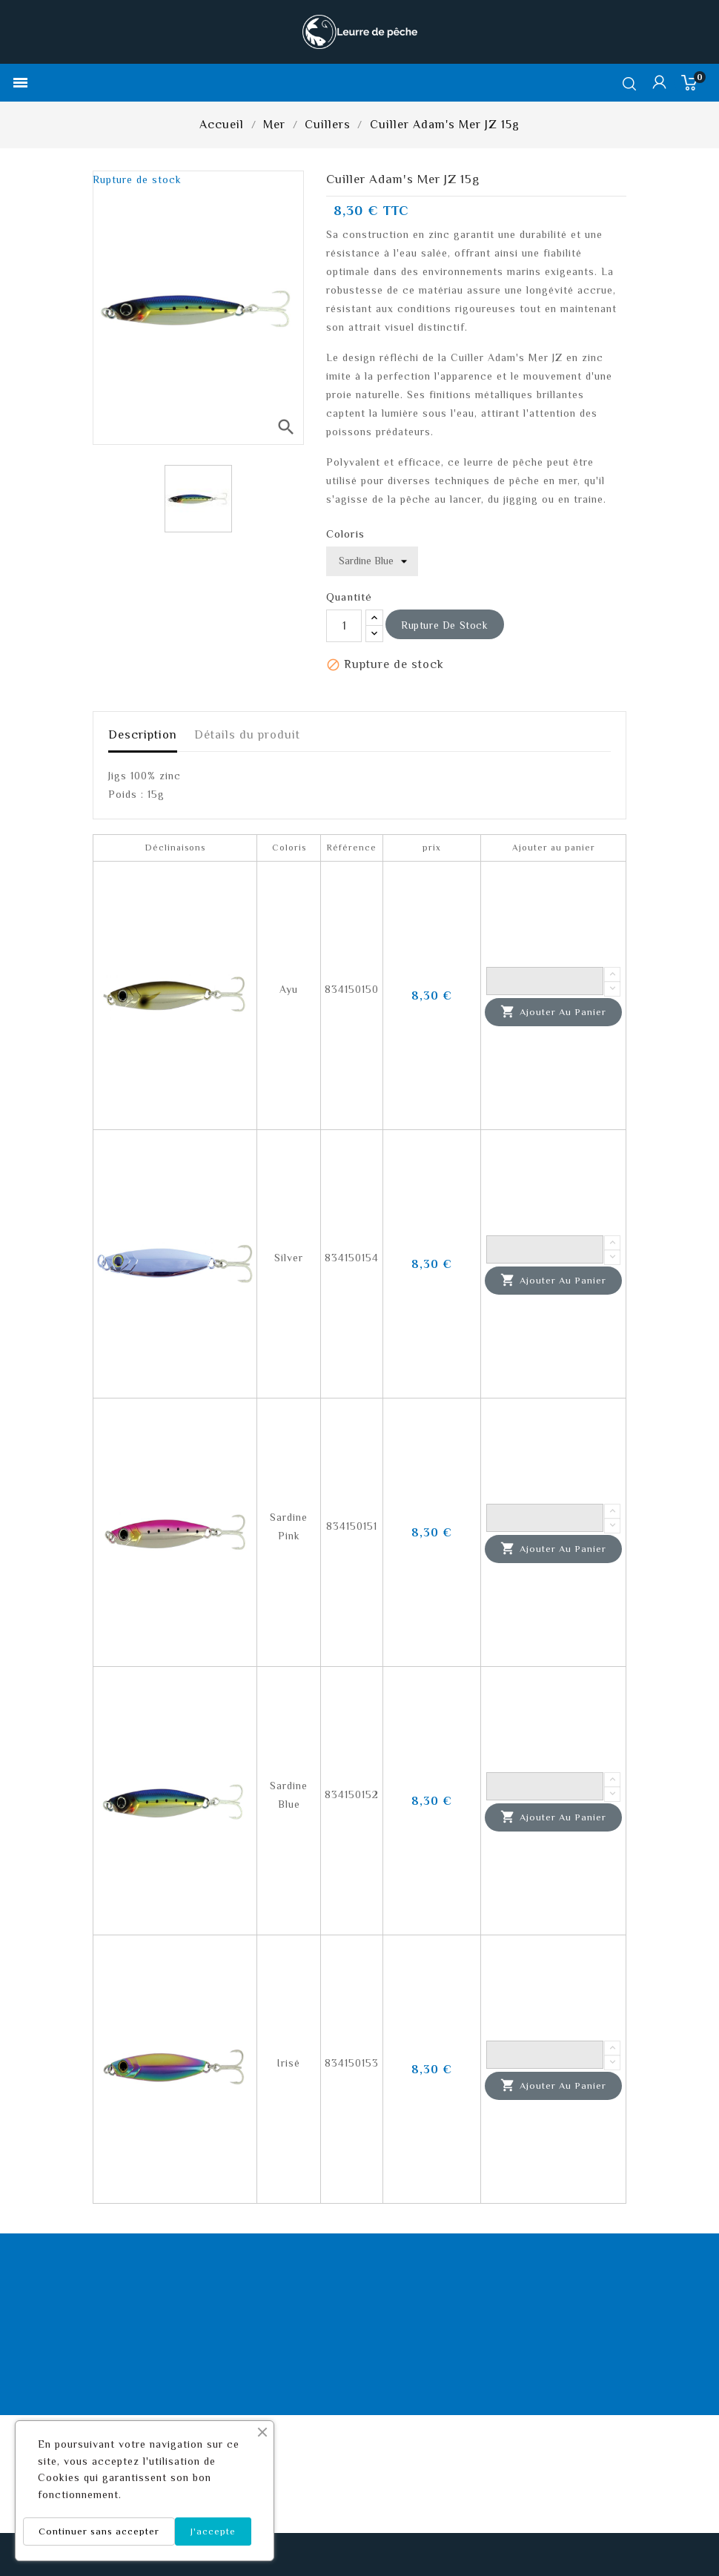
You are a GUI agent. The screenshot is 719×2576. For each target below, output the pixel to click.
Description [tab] (142, 735)
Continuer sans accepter (99, 2531)
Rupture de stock (444, 625)
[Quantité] (344, 626)
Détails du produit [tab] (247, 735)
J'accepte (213, 2531)
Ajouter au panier (553, 1012)
